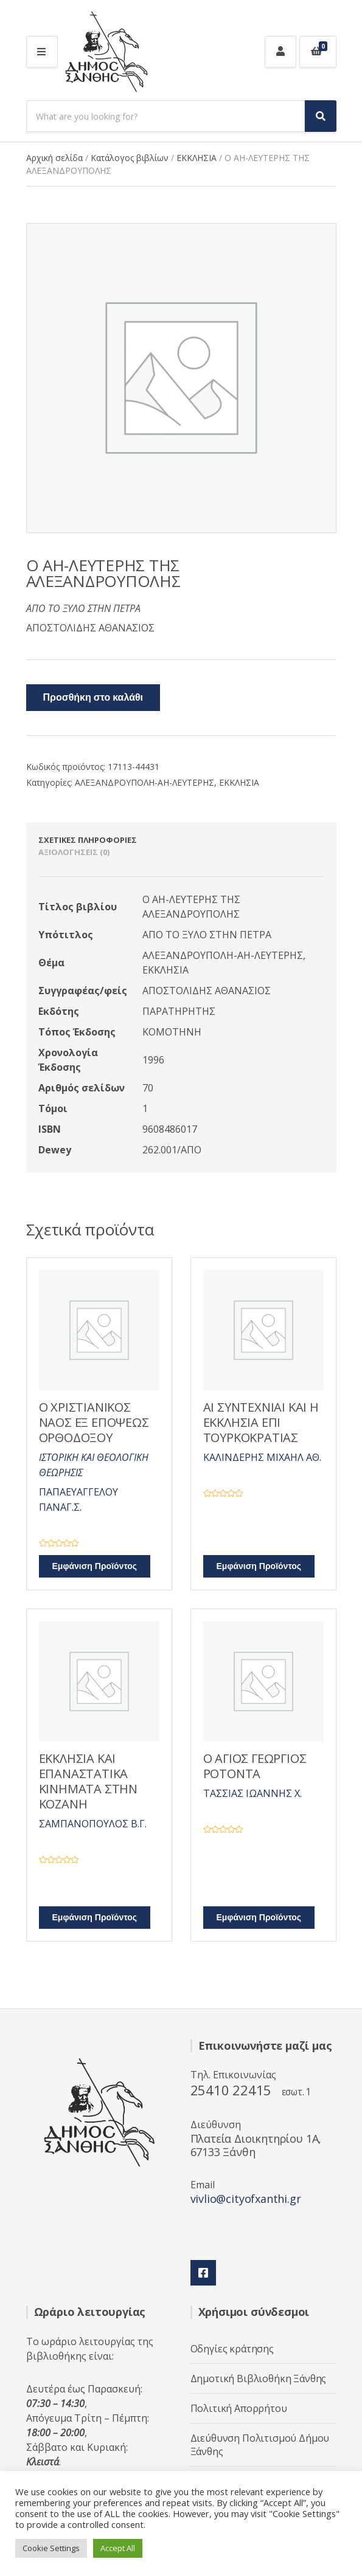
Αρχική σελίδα (54, 157)
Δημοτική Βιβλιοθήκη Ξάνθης (258, 2378)
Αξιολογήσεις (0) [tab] (74, 852)
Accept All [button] (117, 2548)
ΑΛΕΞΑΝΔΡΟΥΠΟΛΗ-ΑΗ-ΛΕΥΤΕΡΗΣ (144, 782)
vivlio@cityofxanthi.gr (245, 2198)
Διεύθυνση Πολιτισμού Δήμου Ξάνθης (260, 2444)
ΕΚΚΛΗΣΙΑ (196, 157)
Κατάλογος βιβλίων (130, 157)
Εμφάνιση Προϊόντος (94, 1566)
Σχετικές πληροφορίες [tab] (87, 839)
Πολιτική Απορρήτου (238, 2408)
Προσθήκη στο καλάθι (93, 697)
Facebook (203, 2273)
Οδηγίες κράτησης (232, 2348)
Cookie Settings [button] (51, 2548)
